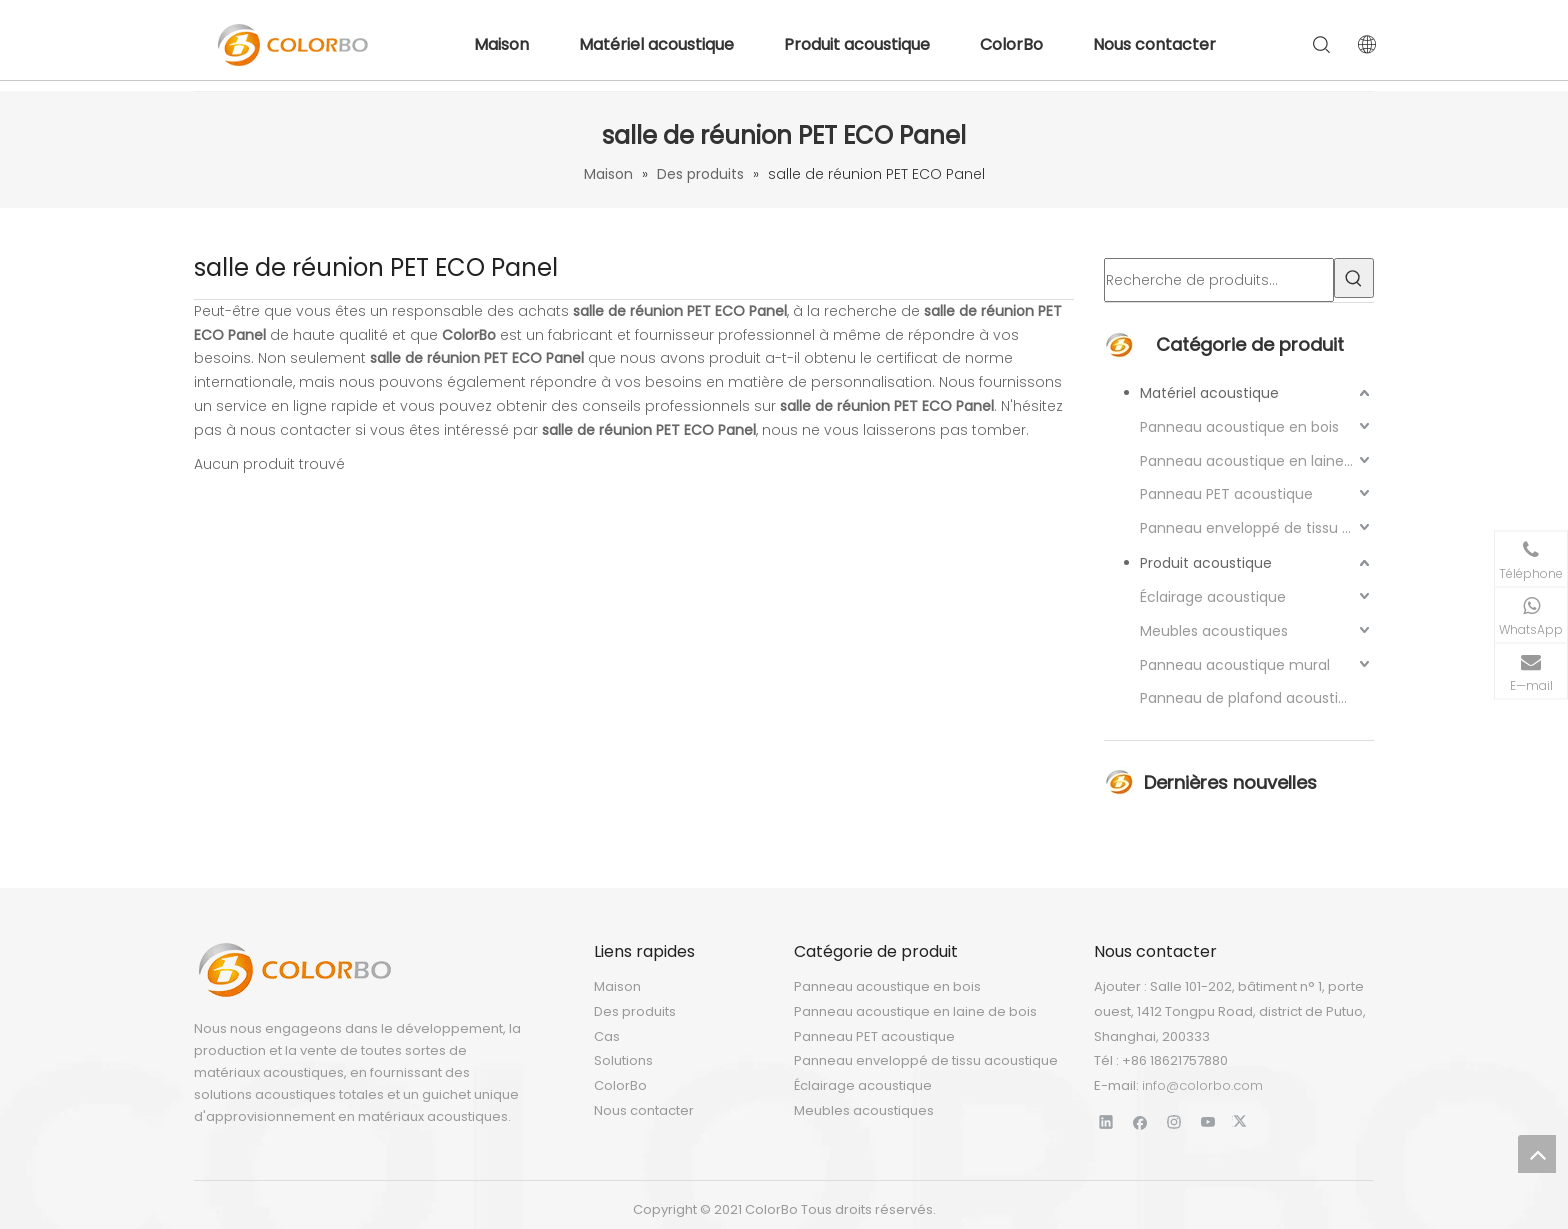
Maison (501, 44)
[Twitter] (1242, 1121)
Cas (607, 1036)
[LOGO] (294, 970)
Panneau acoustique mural (1235, 665)
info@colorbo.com (1202, 1085)
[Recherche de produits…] (1219, 280)
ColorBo (1011, 44)
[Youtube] (1208, 1121)
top (1537, 1154)
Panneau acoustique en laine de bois (1257, 461)
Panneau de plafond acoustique (1252, 698)
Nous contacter (1154, 44)
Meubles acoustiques (1214, 631)
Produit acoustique (857, 44)
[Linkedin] (1106, 1121)
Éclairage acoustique (1213, 597)
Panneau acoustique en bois (1239, 427)
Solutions (623, 1060)
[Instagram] (1174, 1121)
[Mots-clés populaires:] (1354, 278)
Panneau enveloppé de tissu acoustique (1257, 528)
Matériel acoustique (656, 44)
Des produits (635, 1011)
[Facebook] (1140, 1121)
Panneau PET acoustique (1226, 494)
